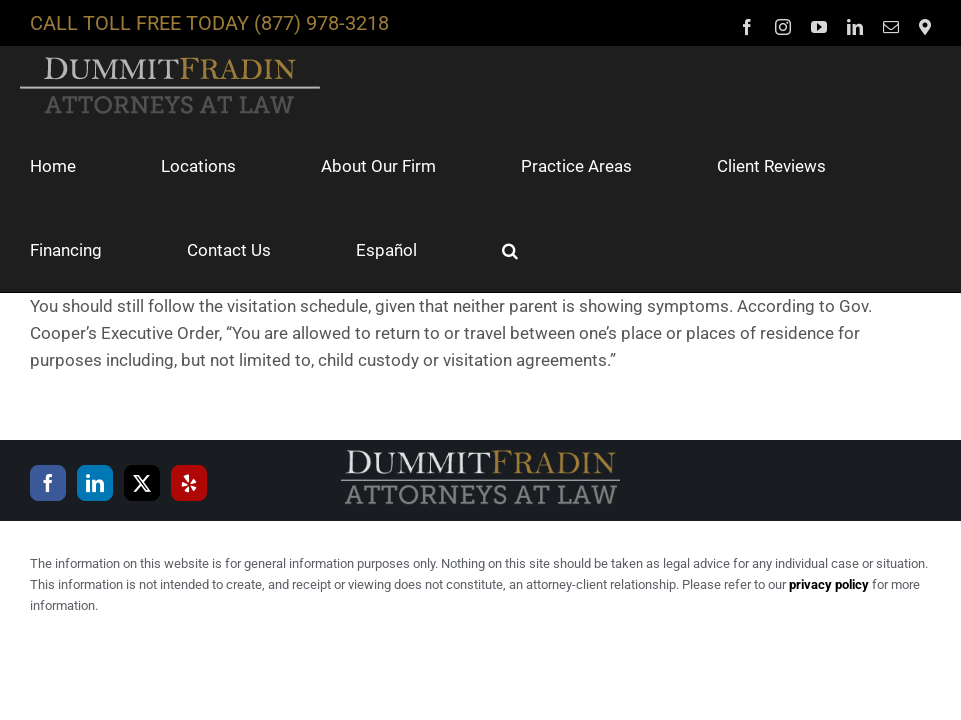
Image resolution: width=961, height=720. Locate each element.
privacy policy (829, 584)
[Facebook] (48, 483)
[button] (510, 250)
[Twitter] (142, 483)
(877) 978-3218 (321, 23)
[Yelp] (189, 483)
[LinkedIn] (95, 483)
